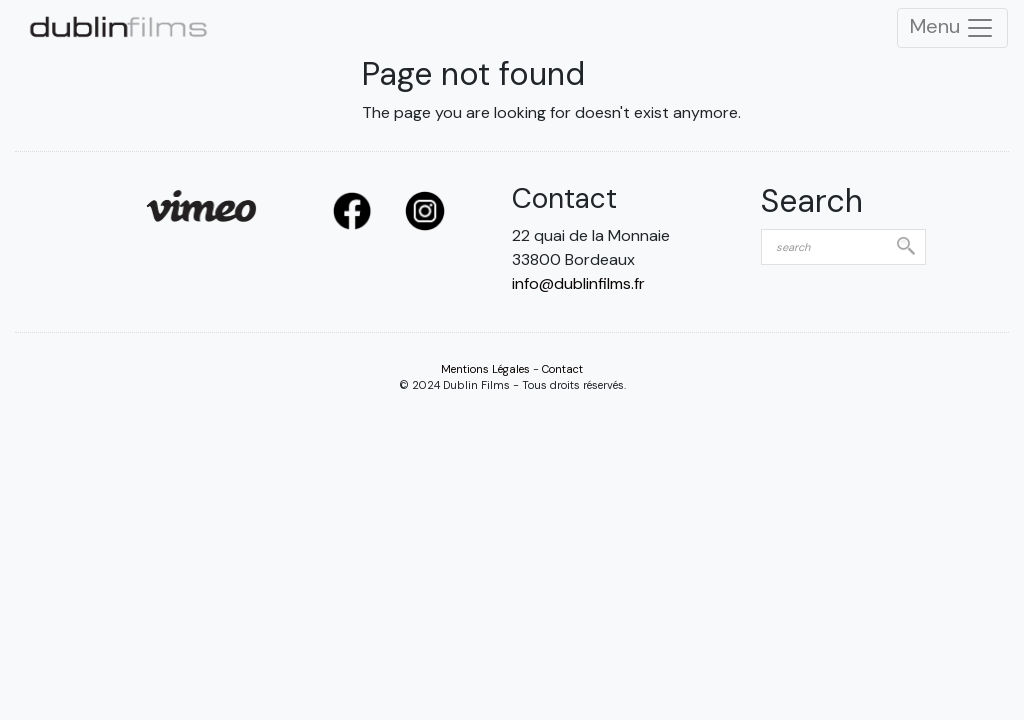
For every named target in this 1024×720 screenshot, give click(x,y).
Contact (562, 369)
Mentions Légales (485, 369)
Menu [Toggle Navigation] (952, 28)
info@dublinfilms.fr (578, 283)
